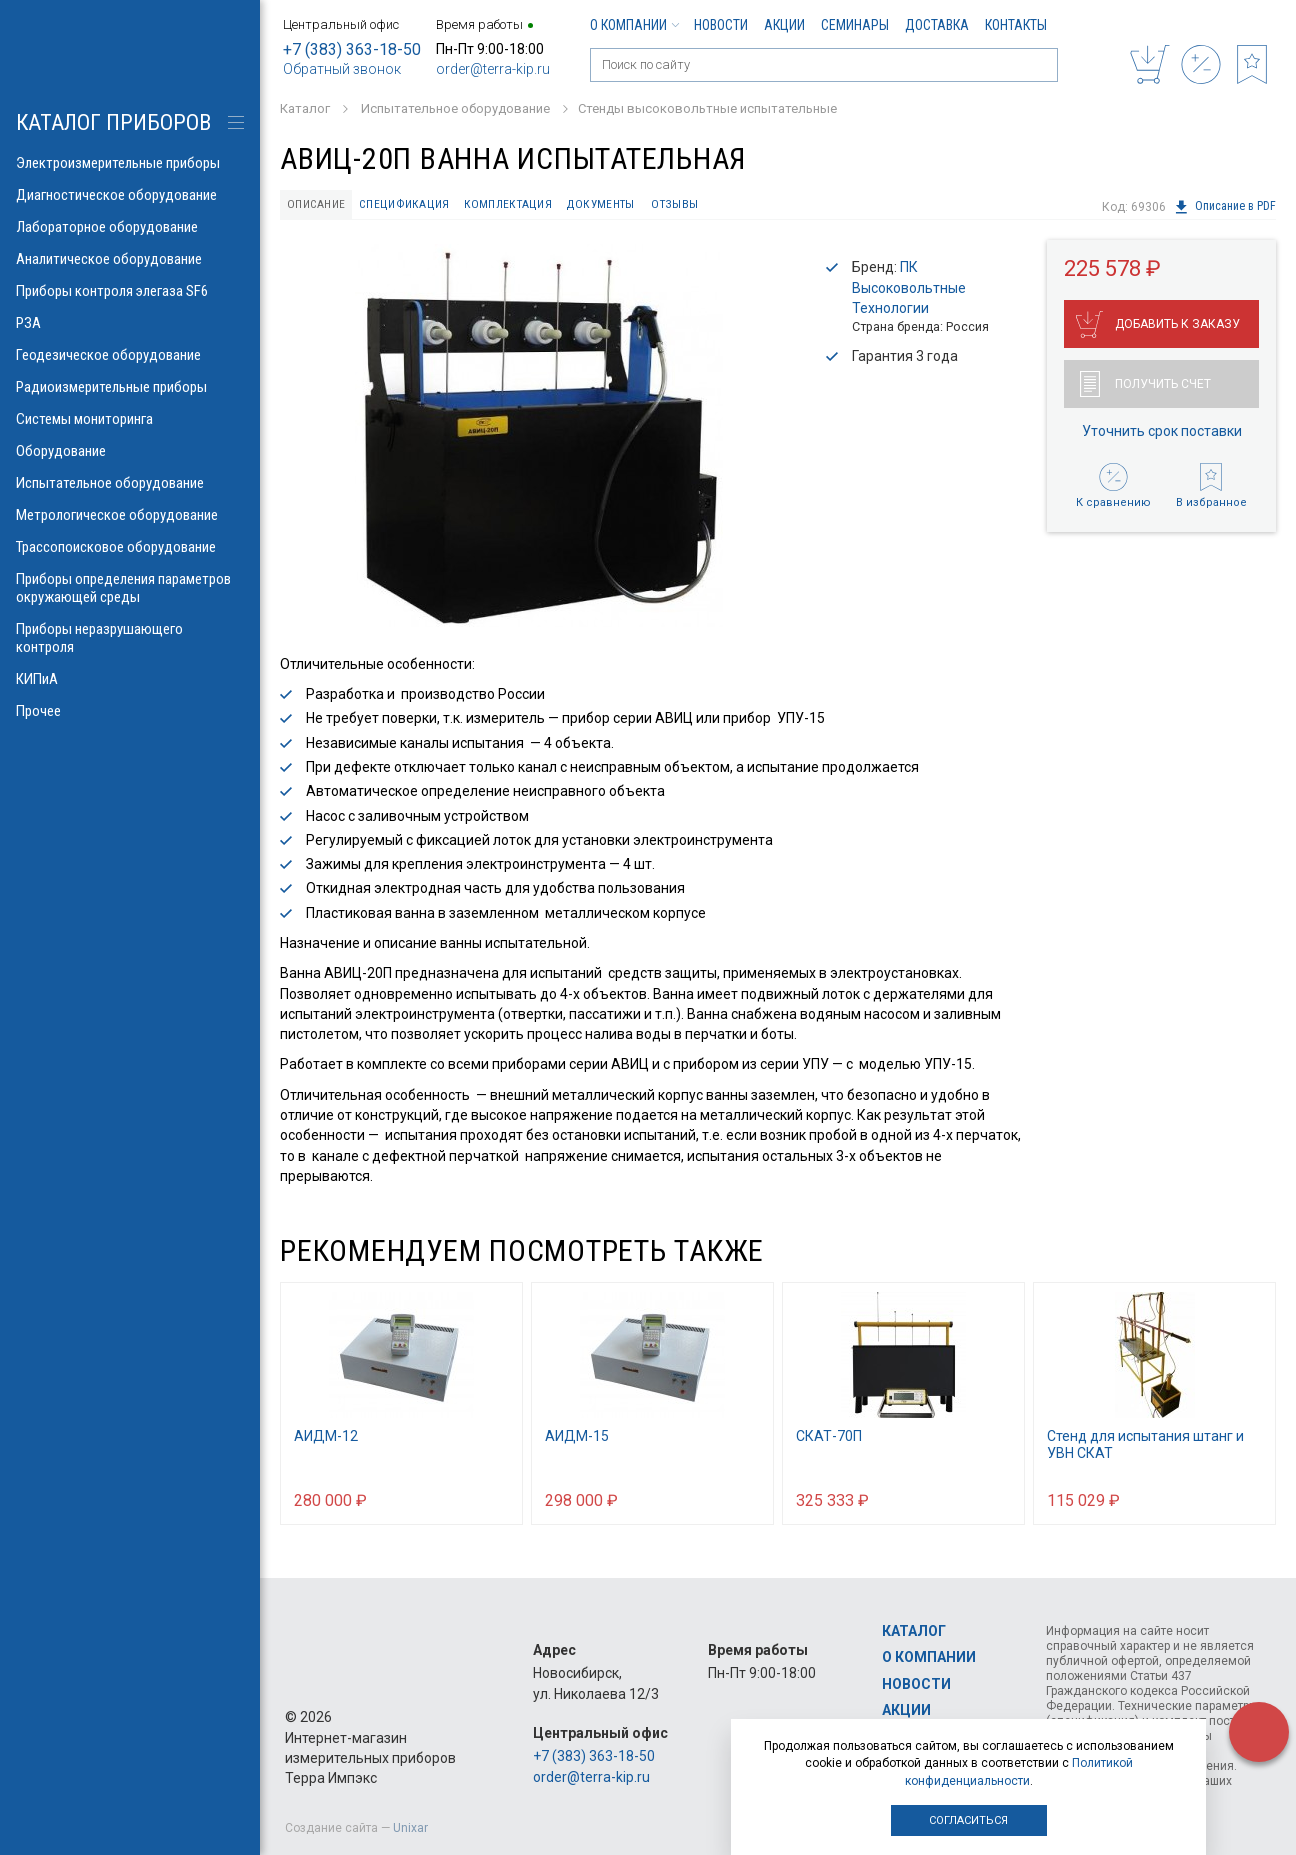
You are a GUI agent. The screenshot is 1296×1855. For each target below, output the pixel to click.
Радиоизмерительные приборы (130, 387)
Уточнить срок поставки (1162, 433)
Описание (320, 205)
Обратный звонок (342, 69)
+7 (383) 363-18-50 (352, 49)
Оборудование (130, 451)
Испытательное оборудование (130, 483)
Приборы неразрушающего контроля (130, 638)
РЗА (130, 323)
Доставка (937, 25)
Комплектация (521, 205)
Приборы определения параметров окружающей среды (130, 588)
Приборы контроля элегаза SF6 (130, 291)
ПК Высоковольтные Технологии (909, 290)
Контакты (1016, 25)
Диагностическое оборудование (130, 195)
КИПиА (130, 679)
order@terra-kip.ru (493, 69)
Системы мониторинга (130, 419)
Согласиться (968, 1820)
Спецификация (412, 205)
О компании (634, 25)
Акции (784, 25)
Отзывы (698, 205)
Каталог (914, 1631)
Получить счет (1145, 386)
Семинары (855, 25)
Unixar (410, 1828)
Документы (619, 205)
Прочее (130, 711)
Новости (721, 25)
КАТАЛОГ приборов (113, 122)
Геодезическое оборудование (130, 355)
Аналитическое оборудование (130, 259)
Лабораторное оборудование (130, 227)
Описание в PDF (1224, 207)
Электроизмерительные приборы (130, 163)
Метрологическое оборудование (130, 515)
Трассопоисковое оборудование (130, 547)
